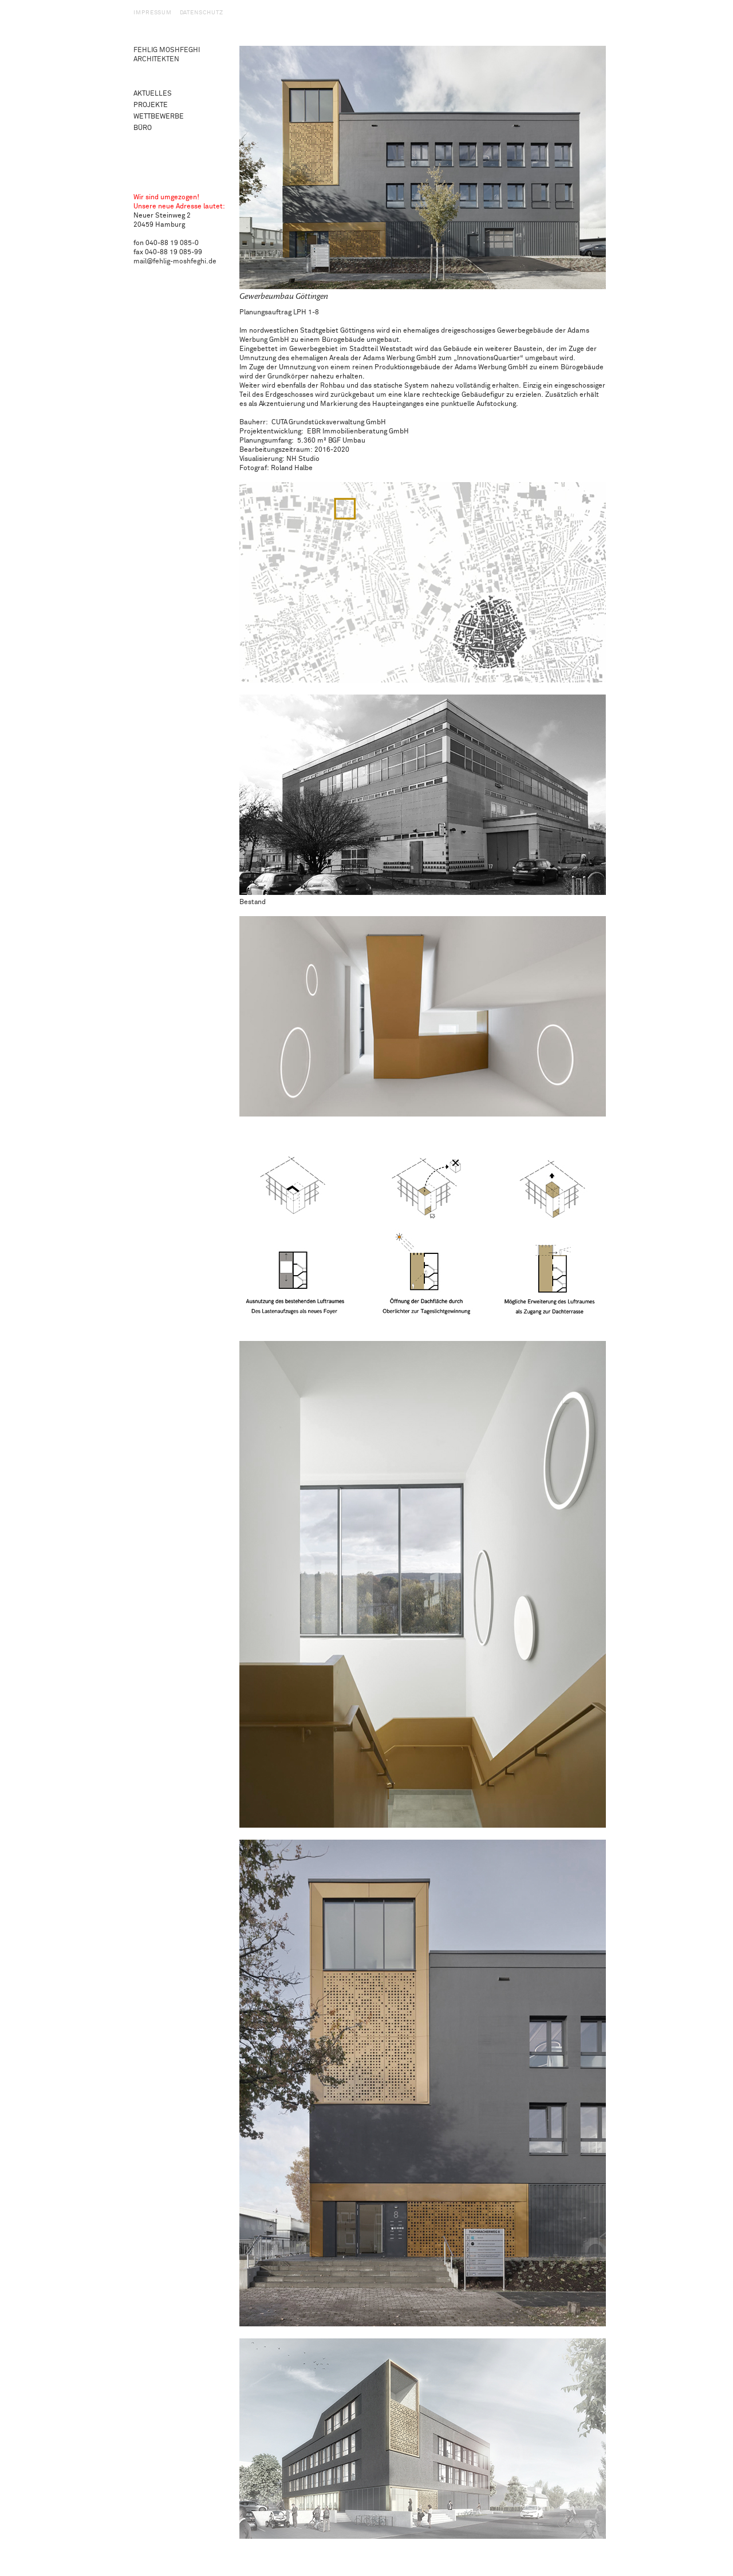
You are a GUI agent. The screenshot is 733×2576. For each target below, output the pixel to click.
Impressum (152, 12)
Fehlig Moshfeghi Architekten (166, 55)
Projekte (150, 105)
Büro (142, 128)
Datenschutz (201, 12)
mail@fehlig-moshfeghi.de (174, 261)
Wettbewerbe (158, 116)
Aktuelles (152, 93)
